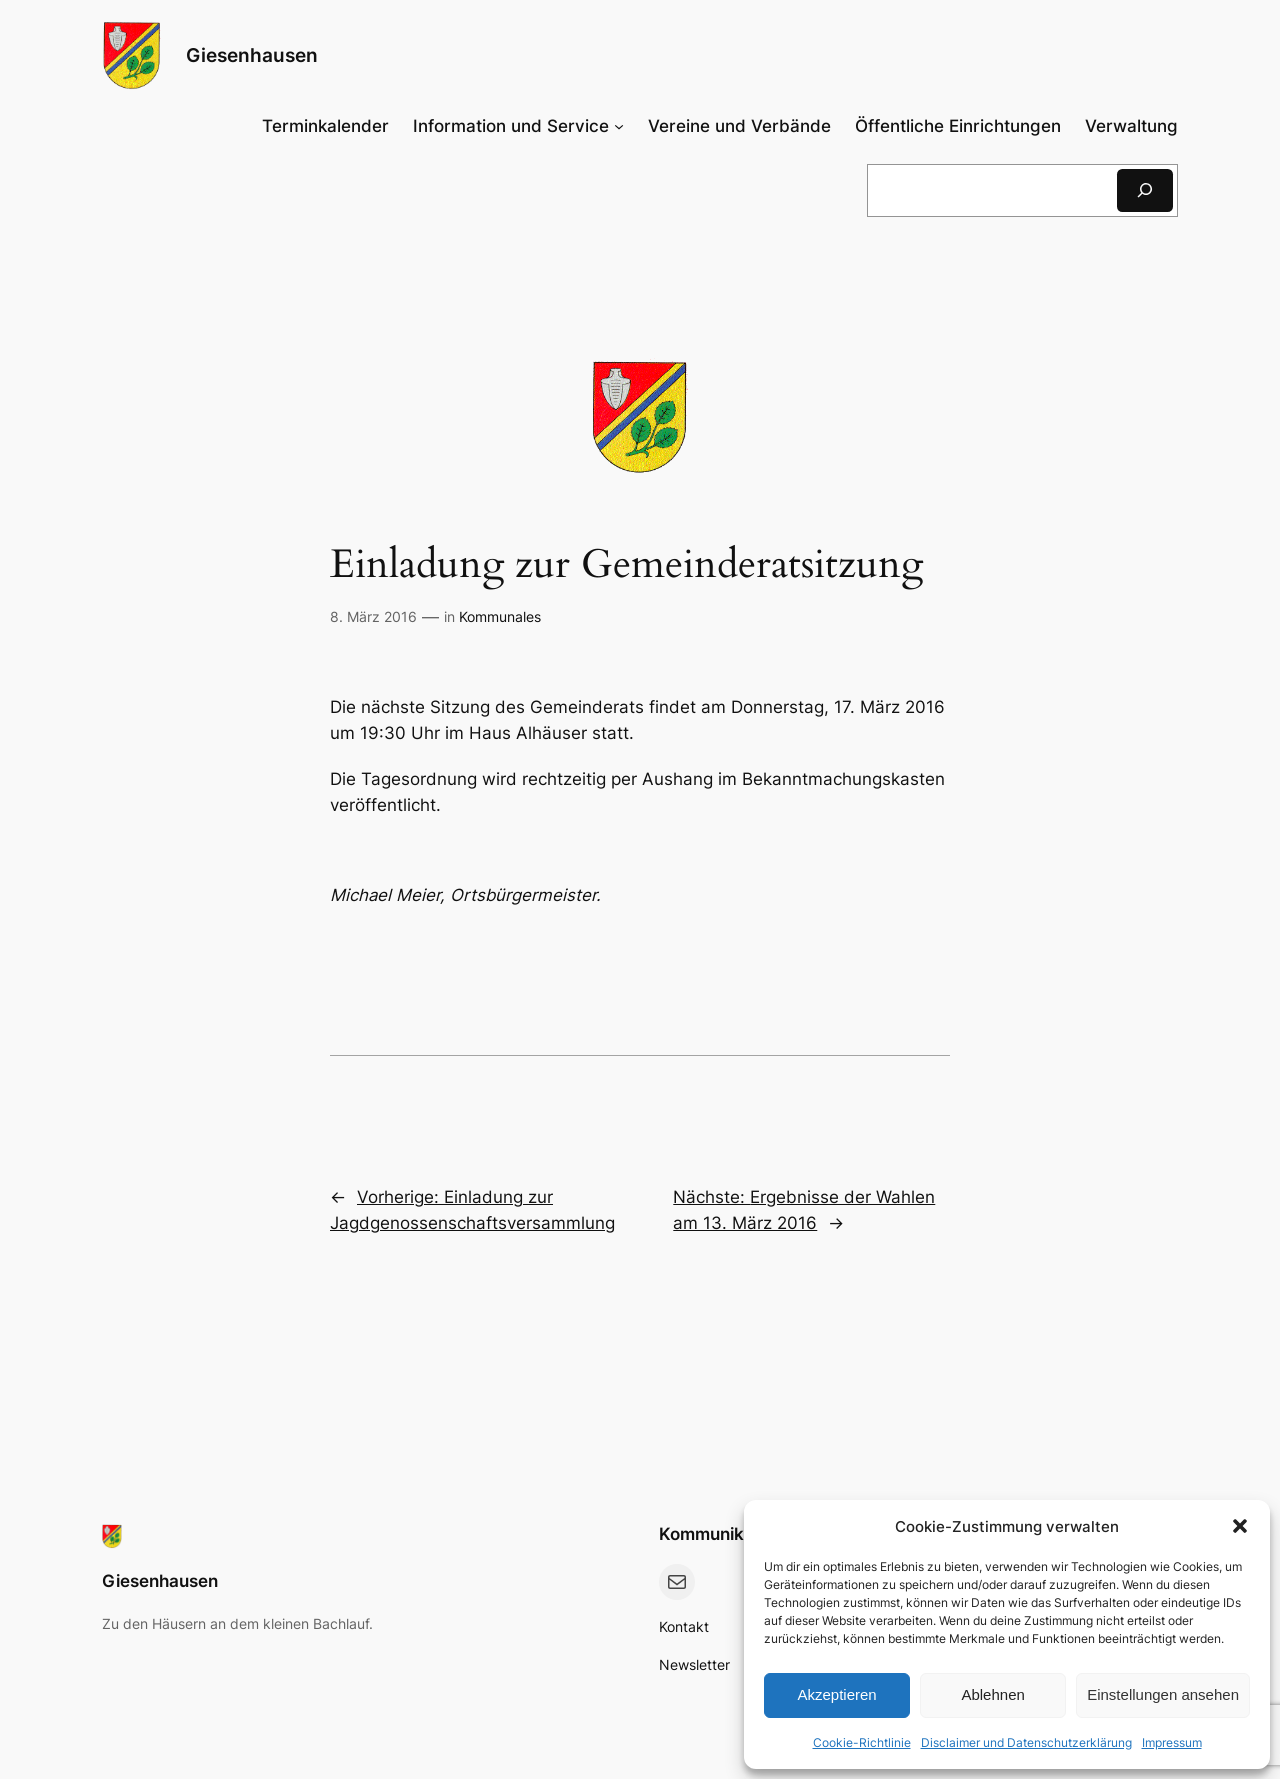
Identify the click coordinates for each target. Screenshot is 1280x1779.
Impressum (1172, 1742)
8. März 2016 (373, 616)
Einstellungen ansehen (1163, 1694)
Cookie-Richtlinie (862, 1742)
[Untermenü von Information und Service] (518, 126)
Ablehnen (992, 1694)
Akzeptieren (836, 1694)
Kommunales (500, 616)
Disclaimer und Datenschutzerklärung (1026, 1742)
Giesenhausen (252, 55)
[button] (1240, 1526)
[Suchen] (1145, 190)
